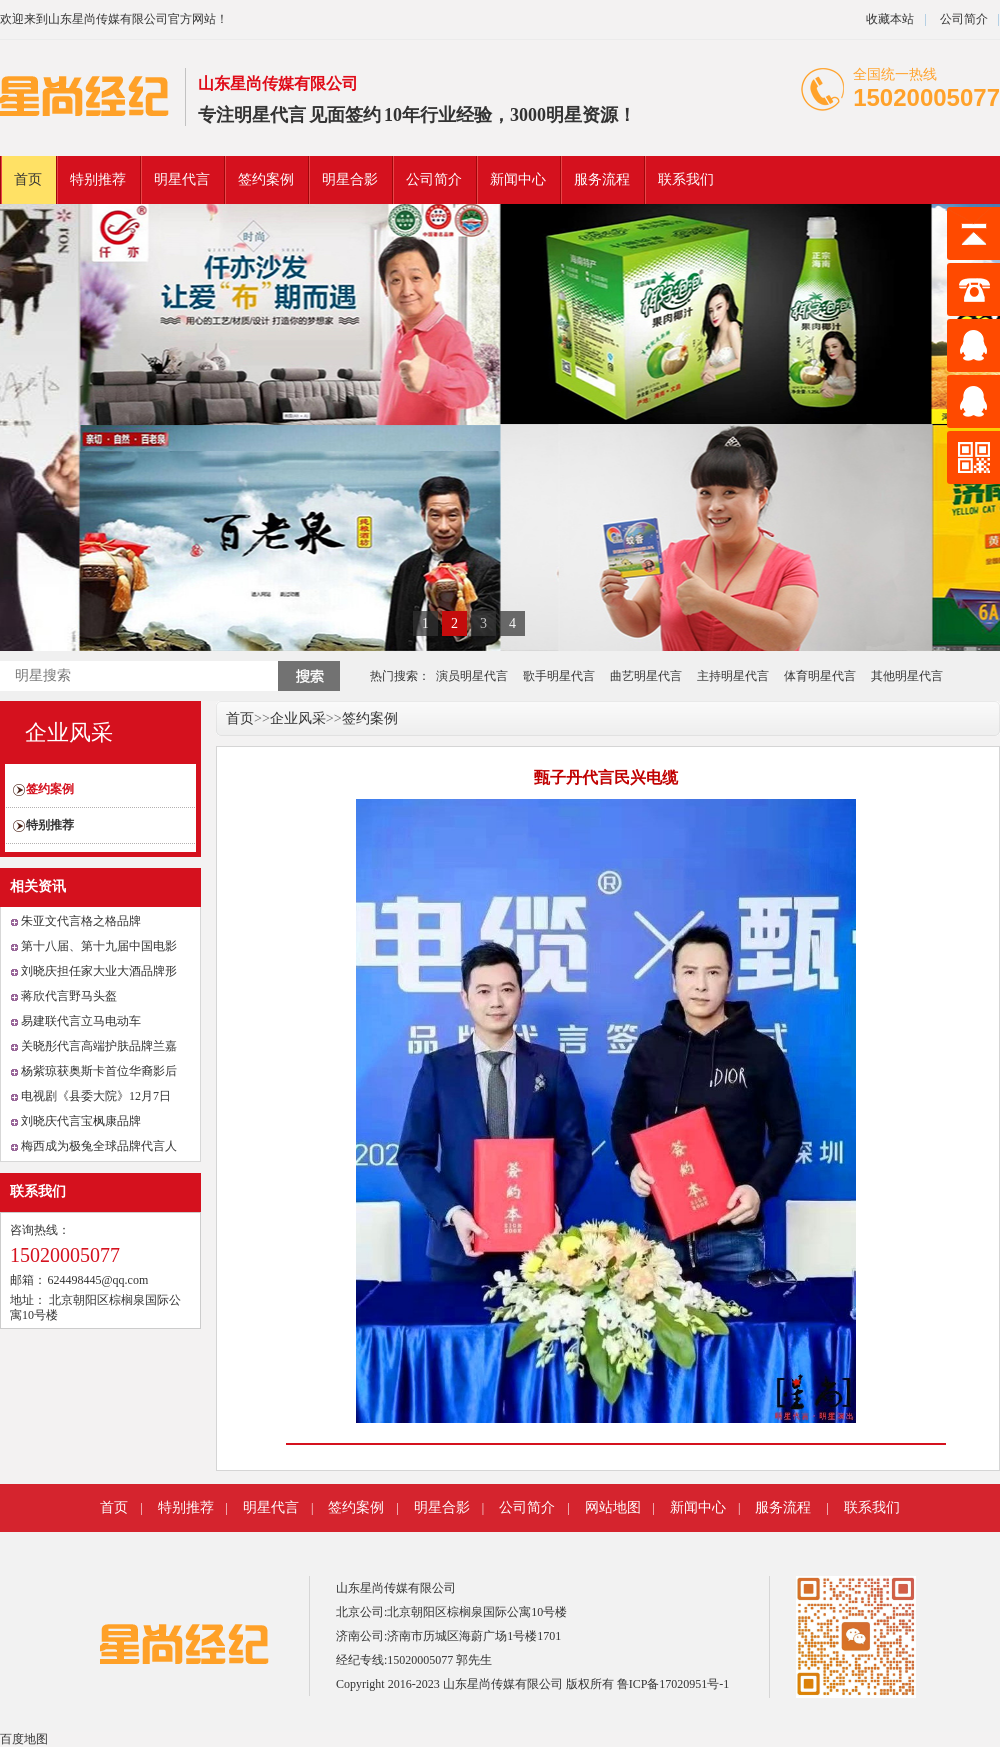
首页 (28, 179)
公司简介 (962, 19)
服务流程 (602, 179)
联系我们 (686, 179)
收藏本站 (890, 19)
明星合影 (350, 179)
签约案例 (266, 179)
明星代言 (270, 115)
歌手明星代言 (559, 676)
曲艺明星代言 (646, 676)
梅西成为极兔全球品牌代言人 (99, 1146)
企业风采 (69, 732)
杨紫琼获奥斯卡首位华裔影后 (99, 1071)
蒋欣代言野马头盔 (69, 996)
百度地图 (24, 1739)
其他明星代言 (907, 676)
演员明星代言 (472, 676)
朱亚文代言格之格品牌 (81, 921)
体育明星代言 (820, 676)
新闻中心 (518, 179)
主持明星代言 (733, 676)
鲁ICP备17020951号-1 (673, 1684)
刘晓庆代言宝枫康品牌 (81, 1121)
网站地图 (613, 1507)
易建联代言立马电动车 (81, 1021)
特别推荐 (98, 179)
